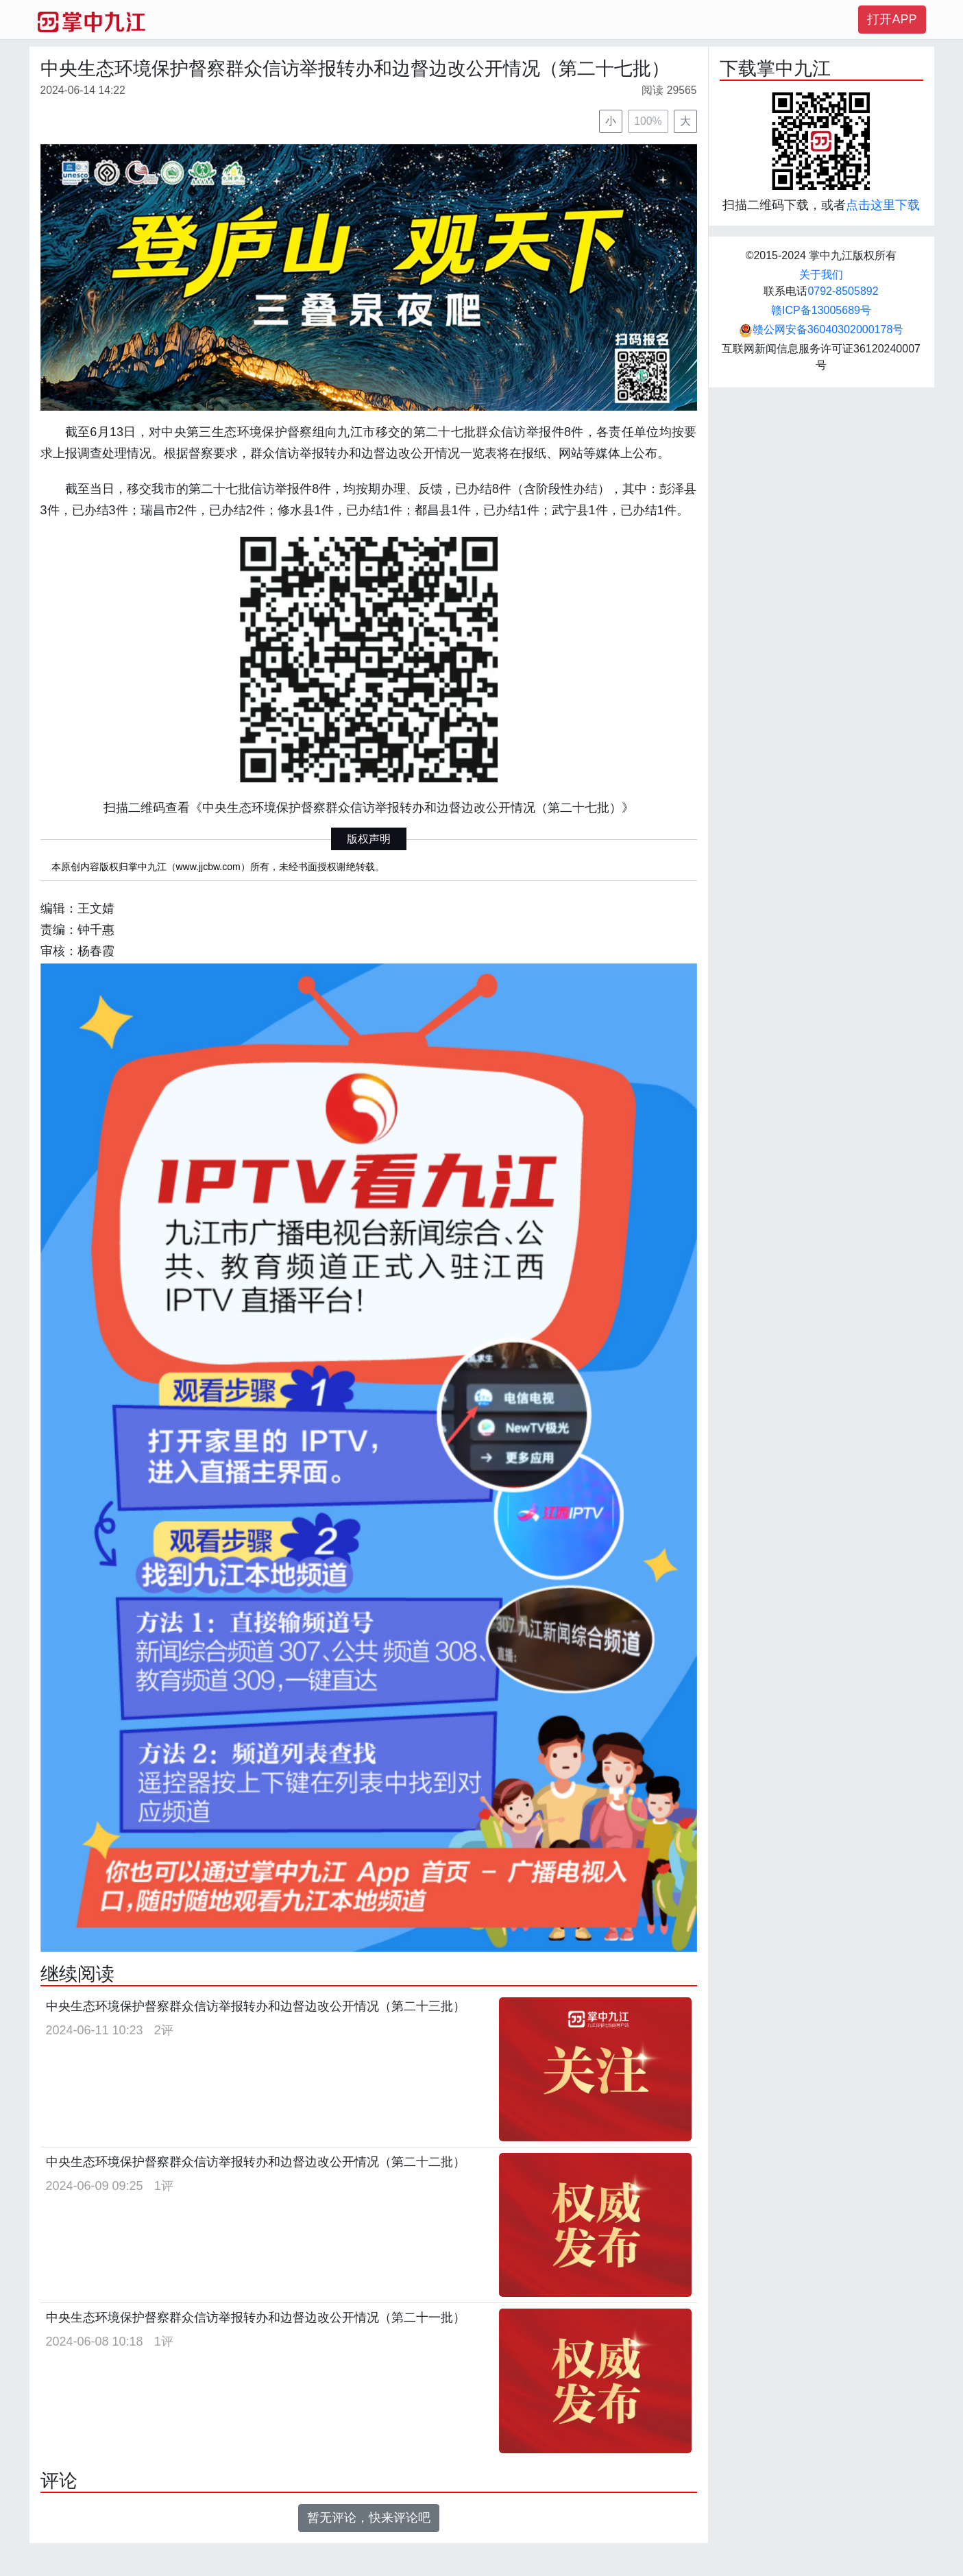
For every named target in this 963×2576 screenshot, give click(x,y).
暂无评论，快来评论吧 (368, 2518)
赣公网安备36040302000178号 (821, 329)
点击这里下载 (883, 205)
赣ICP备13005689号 (821, 310)
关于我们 (821, 274)
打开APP (891, 19)
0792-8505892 (842, 291)
